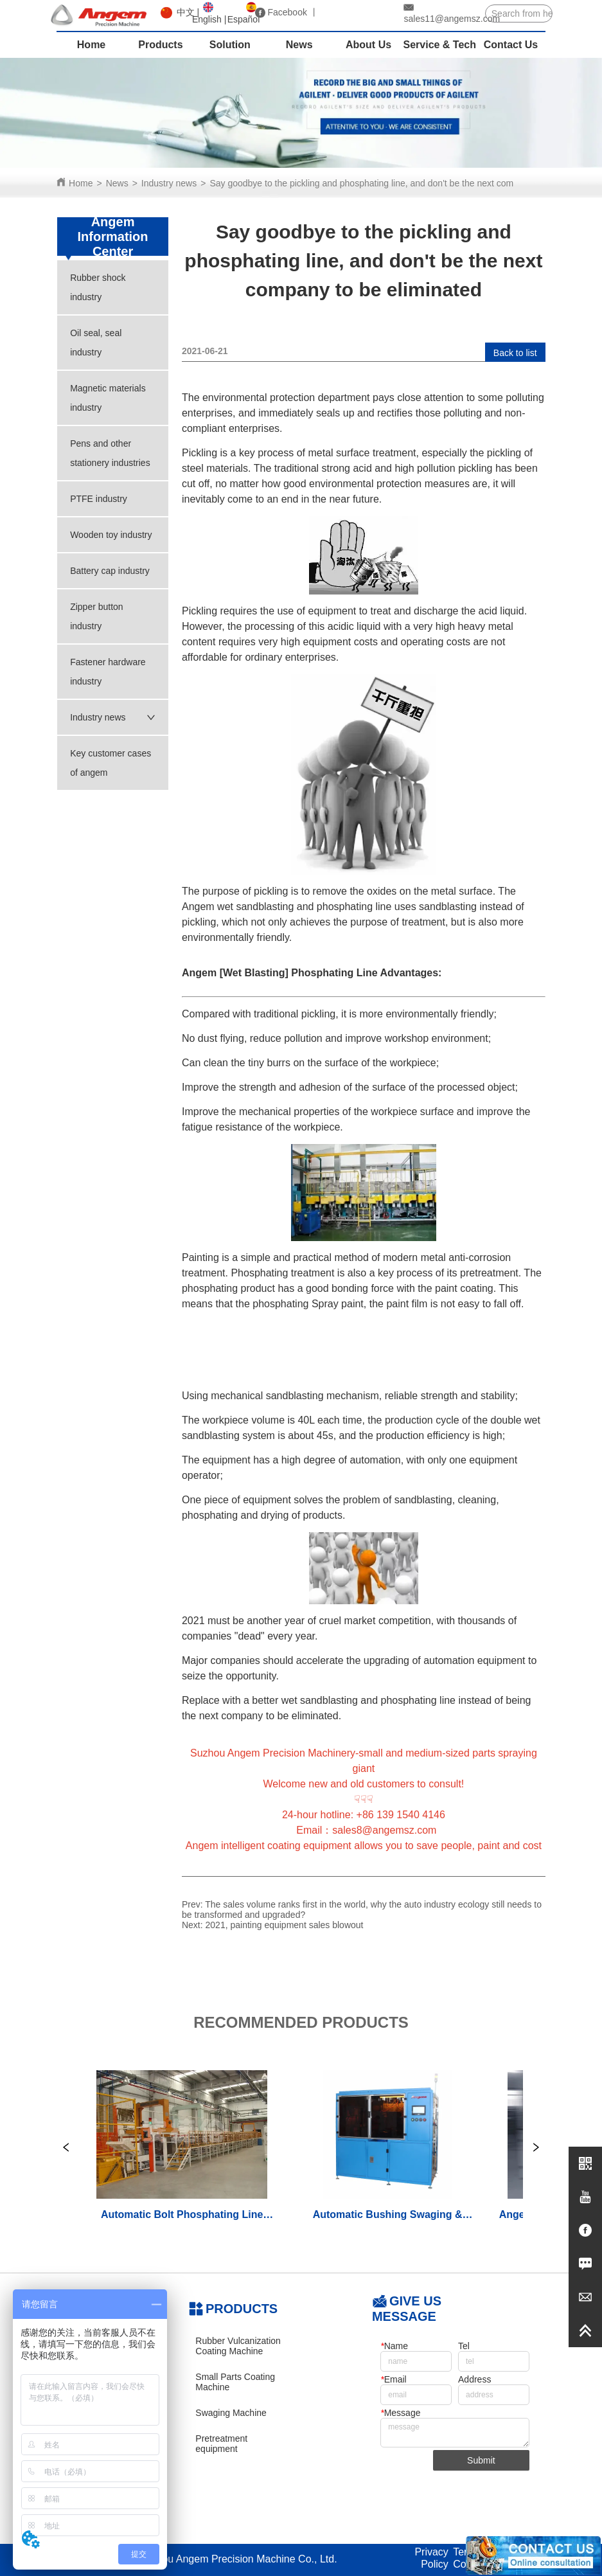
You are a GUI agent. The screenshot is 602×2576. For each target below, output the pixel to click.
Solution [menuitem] (230, 44)
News (117, 183)
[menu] (301, 45)
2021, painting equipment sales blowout (285, 1925)
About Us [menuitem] (368, 44)
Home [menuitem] (91, 44)
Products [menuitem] (160, 44)
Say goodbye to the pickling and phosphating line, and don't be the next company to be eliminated (404, 183)
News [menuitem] (299, 44)
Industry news (169, 183)
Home (81, 183)
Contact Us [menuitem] (511, 44)
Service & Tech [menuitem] (439, 44)
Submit (481, 2460)
